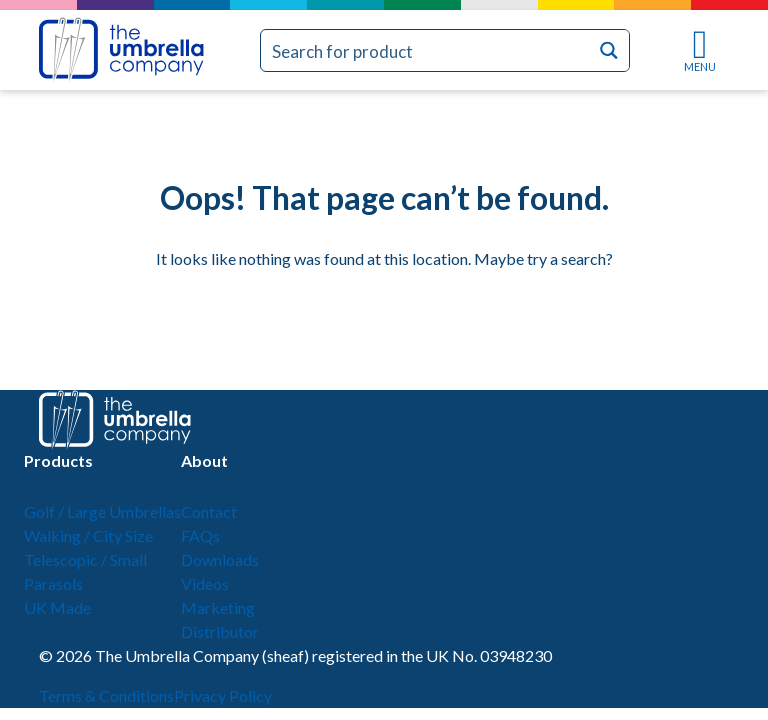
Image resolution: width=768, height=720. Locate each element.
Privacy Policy (223, 695)
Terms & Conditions (106, 695)
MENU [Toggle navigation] (700, 51)
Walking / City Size (88, 535)
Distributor (220, 631)
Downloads (220, 559)
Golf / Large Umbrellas (102, 511)
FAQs (200, 535)
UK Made (57, 607)
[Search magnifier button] (608, 50)
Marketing (218, 607)
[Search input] (425, 50)
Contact (209, 511)
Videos (205, 583)
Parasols (53, 583)
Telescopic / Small (85, 559)
